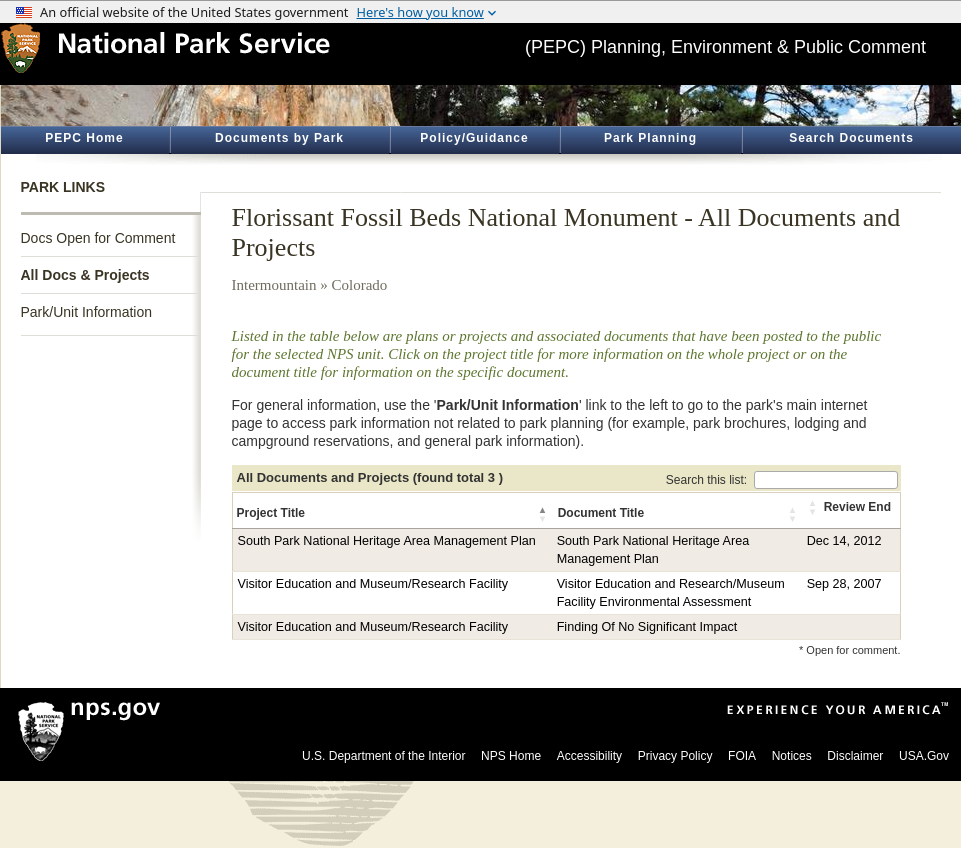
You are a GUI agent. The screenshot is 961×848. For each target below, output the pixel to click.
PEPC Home (84, 138)
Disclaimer (855, 756)
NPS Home (511, 756)
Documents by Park (279, 138)
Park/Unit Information (87, 312)
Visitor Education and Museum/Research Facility (373, 584)
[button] (544, 514)
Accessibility (589, 756)
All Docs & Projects (85, 275)
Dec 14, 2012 (844, 541)
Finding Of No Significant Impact (647, 627)
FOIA (742, 756)
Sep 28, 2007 (844, 584)
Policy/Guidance (474, 138)
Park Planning (650, 138)
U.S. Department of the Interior (383, 756)
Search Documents (851, 138)
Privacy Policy (675, 756)
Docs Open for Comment (98, 238)
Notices (792, 756)
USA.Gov (924, 756)
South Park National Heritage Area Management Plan (387, 541)
